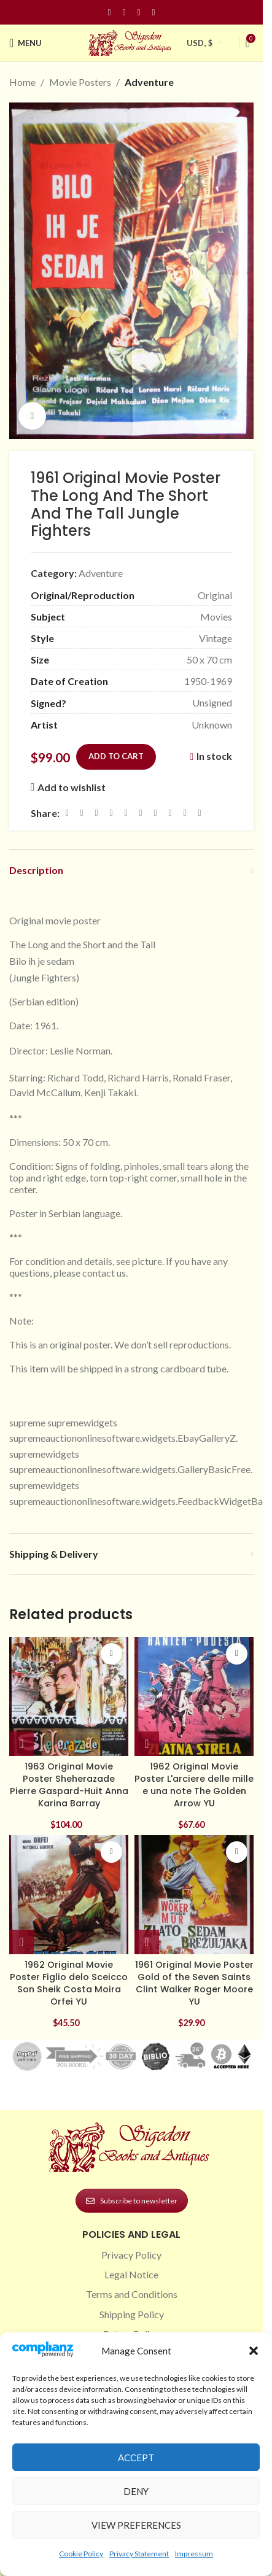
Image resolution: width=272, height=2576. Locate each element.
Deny (136, 2491)
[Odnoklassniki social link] (140, 813)
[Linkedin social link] (153, 12)
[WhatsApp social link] (155, 813)
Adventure (149, 82)
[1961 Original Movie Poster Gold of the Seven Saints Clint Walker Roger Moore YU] (194, 1894)
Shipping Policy (131, 2314)
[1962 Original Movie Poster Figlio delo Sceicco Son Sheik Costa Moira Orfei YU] (68, 1894)
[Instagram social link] (124, 12)
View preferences (136, 2525)
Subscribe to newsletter (131, 2200)
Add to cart (116, 756)
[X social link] (81, 813)
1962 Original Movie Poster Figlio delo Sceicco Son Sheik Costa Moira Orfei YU (69, 1983)
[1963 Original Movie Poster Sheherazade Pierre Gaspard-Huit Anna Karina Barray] (68, 1696)
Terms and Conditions (131, 2294)
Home (22, 82)
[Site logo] (131, 41)
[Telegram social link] (184, 813)
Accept (136, 2457)
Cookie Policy (81, 2553)
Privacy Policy (131, 2255)
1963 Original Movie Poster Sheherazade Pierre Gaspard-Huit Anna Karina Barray (69, 1784)
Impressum (194, 2553)
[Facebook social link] (109, 12)
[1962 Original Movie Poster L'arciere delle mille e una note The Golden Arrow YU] (194, 1696)
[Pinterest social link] (138, 12)
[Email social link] (96, 813)
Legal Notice (131, 2274)
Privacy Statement (139, 2553)
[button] (253, 2351)
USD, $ (199, 43)
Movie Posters (80, 82)
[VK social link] (170, 813)
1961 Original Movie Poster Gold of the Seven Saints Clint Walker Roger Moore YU (194, 1983)
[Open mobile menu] (25, 43)
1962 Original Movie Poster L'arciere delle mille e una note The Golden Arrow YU (194, 1784)
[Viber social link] (199, 813)
